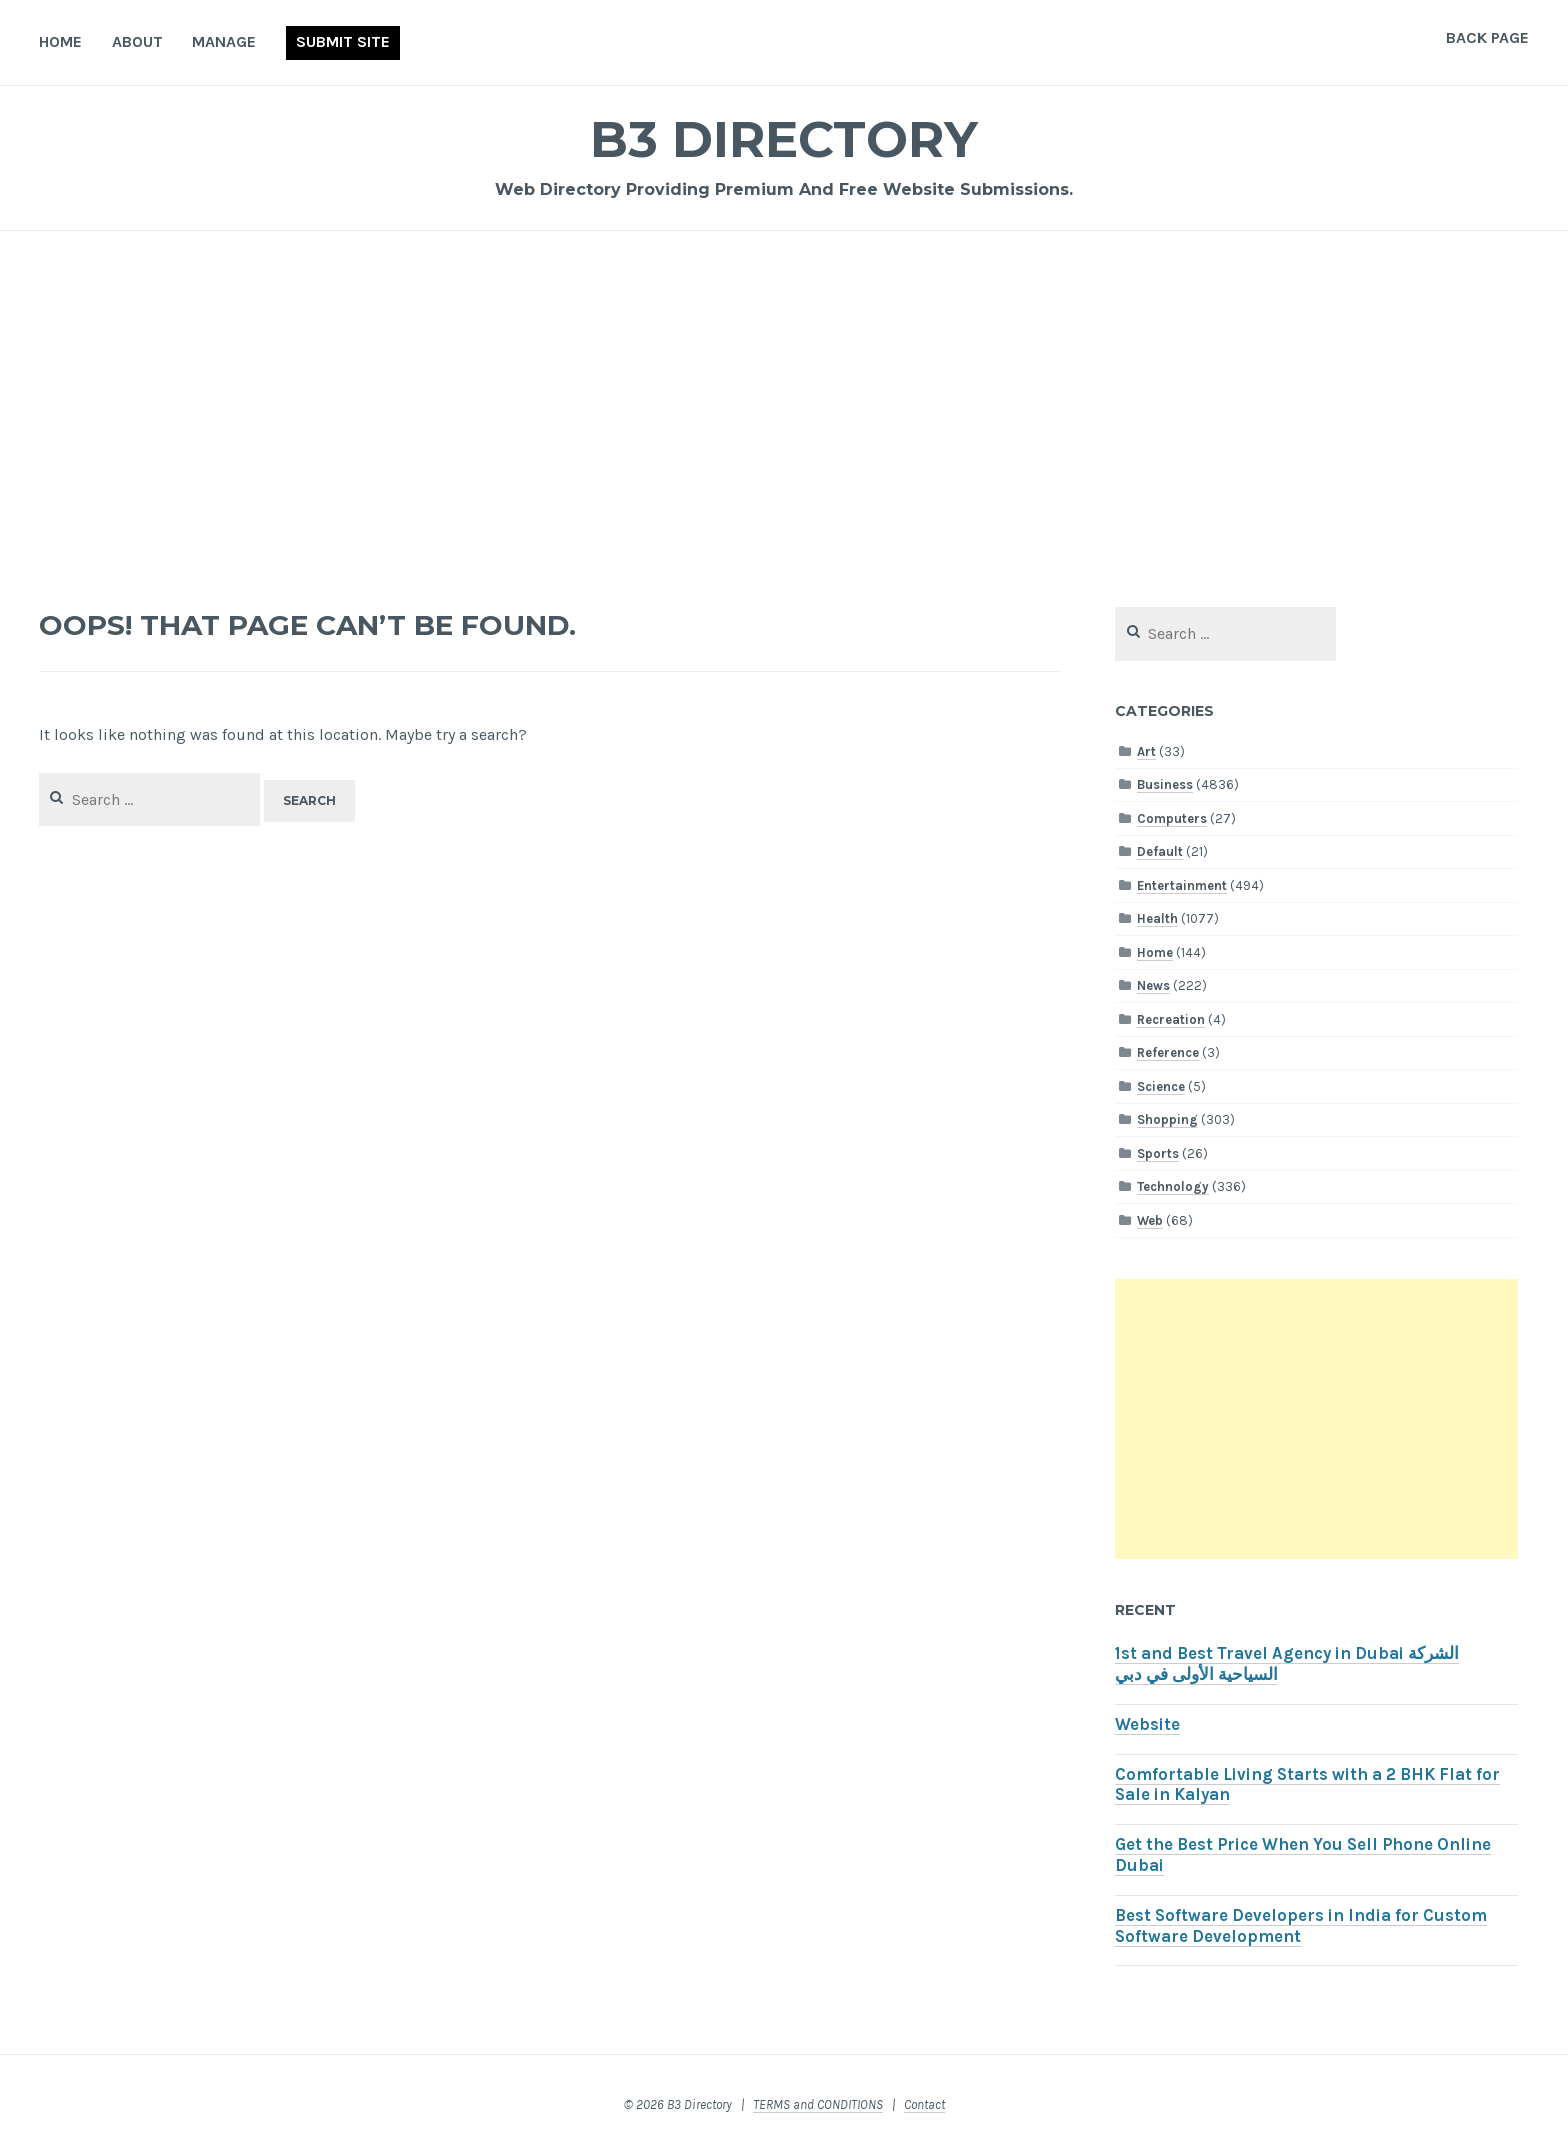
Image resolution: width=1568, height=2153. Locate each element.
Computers (1172, 818)
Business (1165, 784)
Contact (924, 2104)
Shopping (1167, 1119)
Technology (1173, 1186)
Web (1150, 1220)
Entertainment (1182, 885)
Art (1146, 751)
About (137, 41)
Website (1147, 1724)
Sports (1158, 1153)
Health (1157, 918)
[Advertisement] (784, 406)
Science (1161, 1086)
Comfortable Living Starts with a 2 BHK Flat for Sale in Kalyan (1307, 1785)
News (1153, 985)
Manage (224, 41)
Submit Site (343, 41)
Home (60, 41)
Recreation (1171, 1019)
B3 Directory (784, 139)
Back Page (1487, 37)
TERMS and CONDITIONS (818, 2104)
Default (1160, 851)
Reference (1168, 1052)
